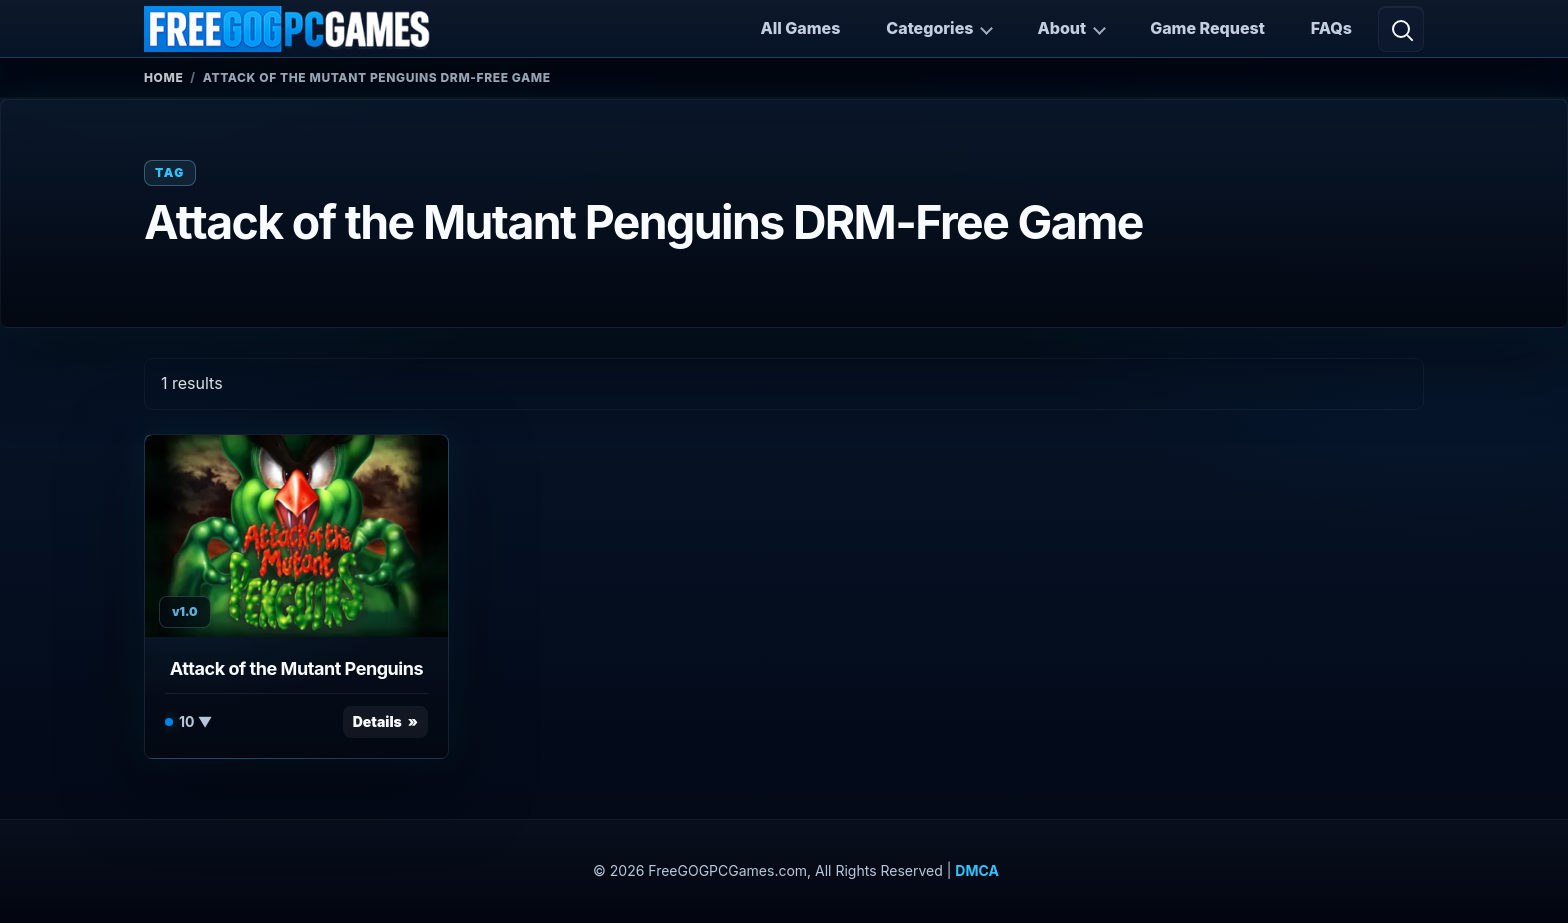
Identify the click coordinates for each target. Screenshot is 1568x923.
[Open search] (1401, 29)
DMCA (977, 870)
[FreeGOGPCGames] (288, 29)
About (1061, 28)
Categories (929, 28)
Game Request (1207, 28)
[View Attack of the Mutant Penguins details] (296, 536)
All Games (800, 28)
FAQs (1331, 28)
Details (377, 721)
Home (163, 77)
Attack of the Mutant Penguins (296, 668)
